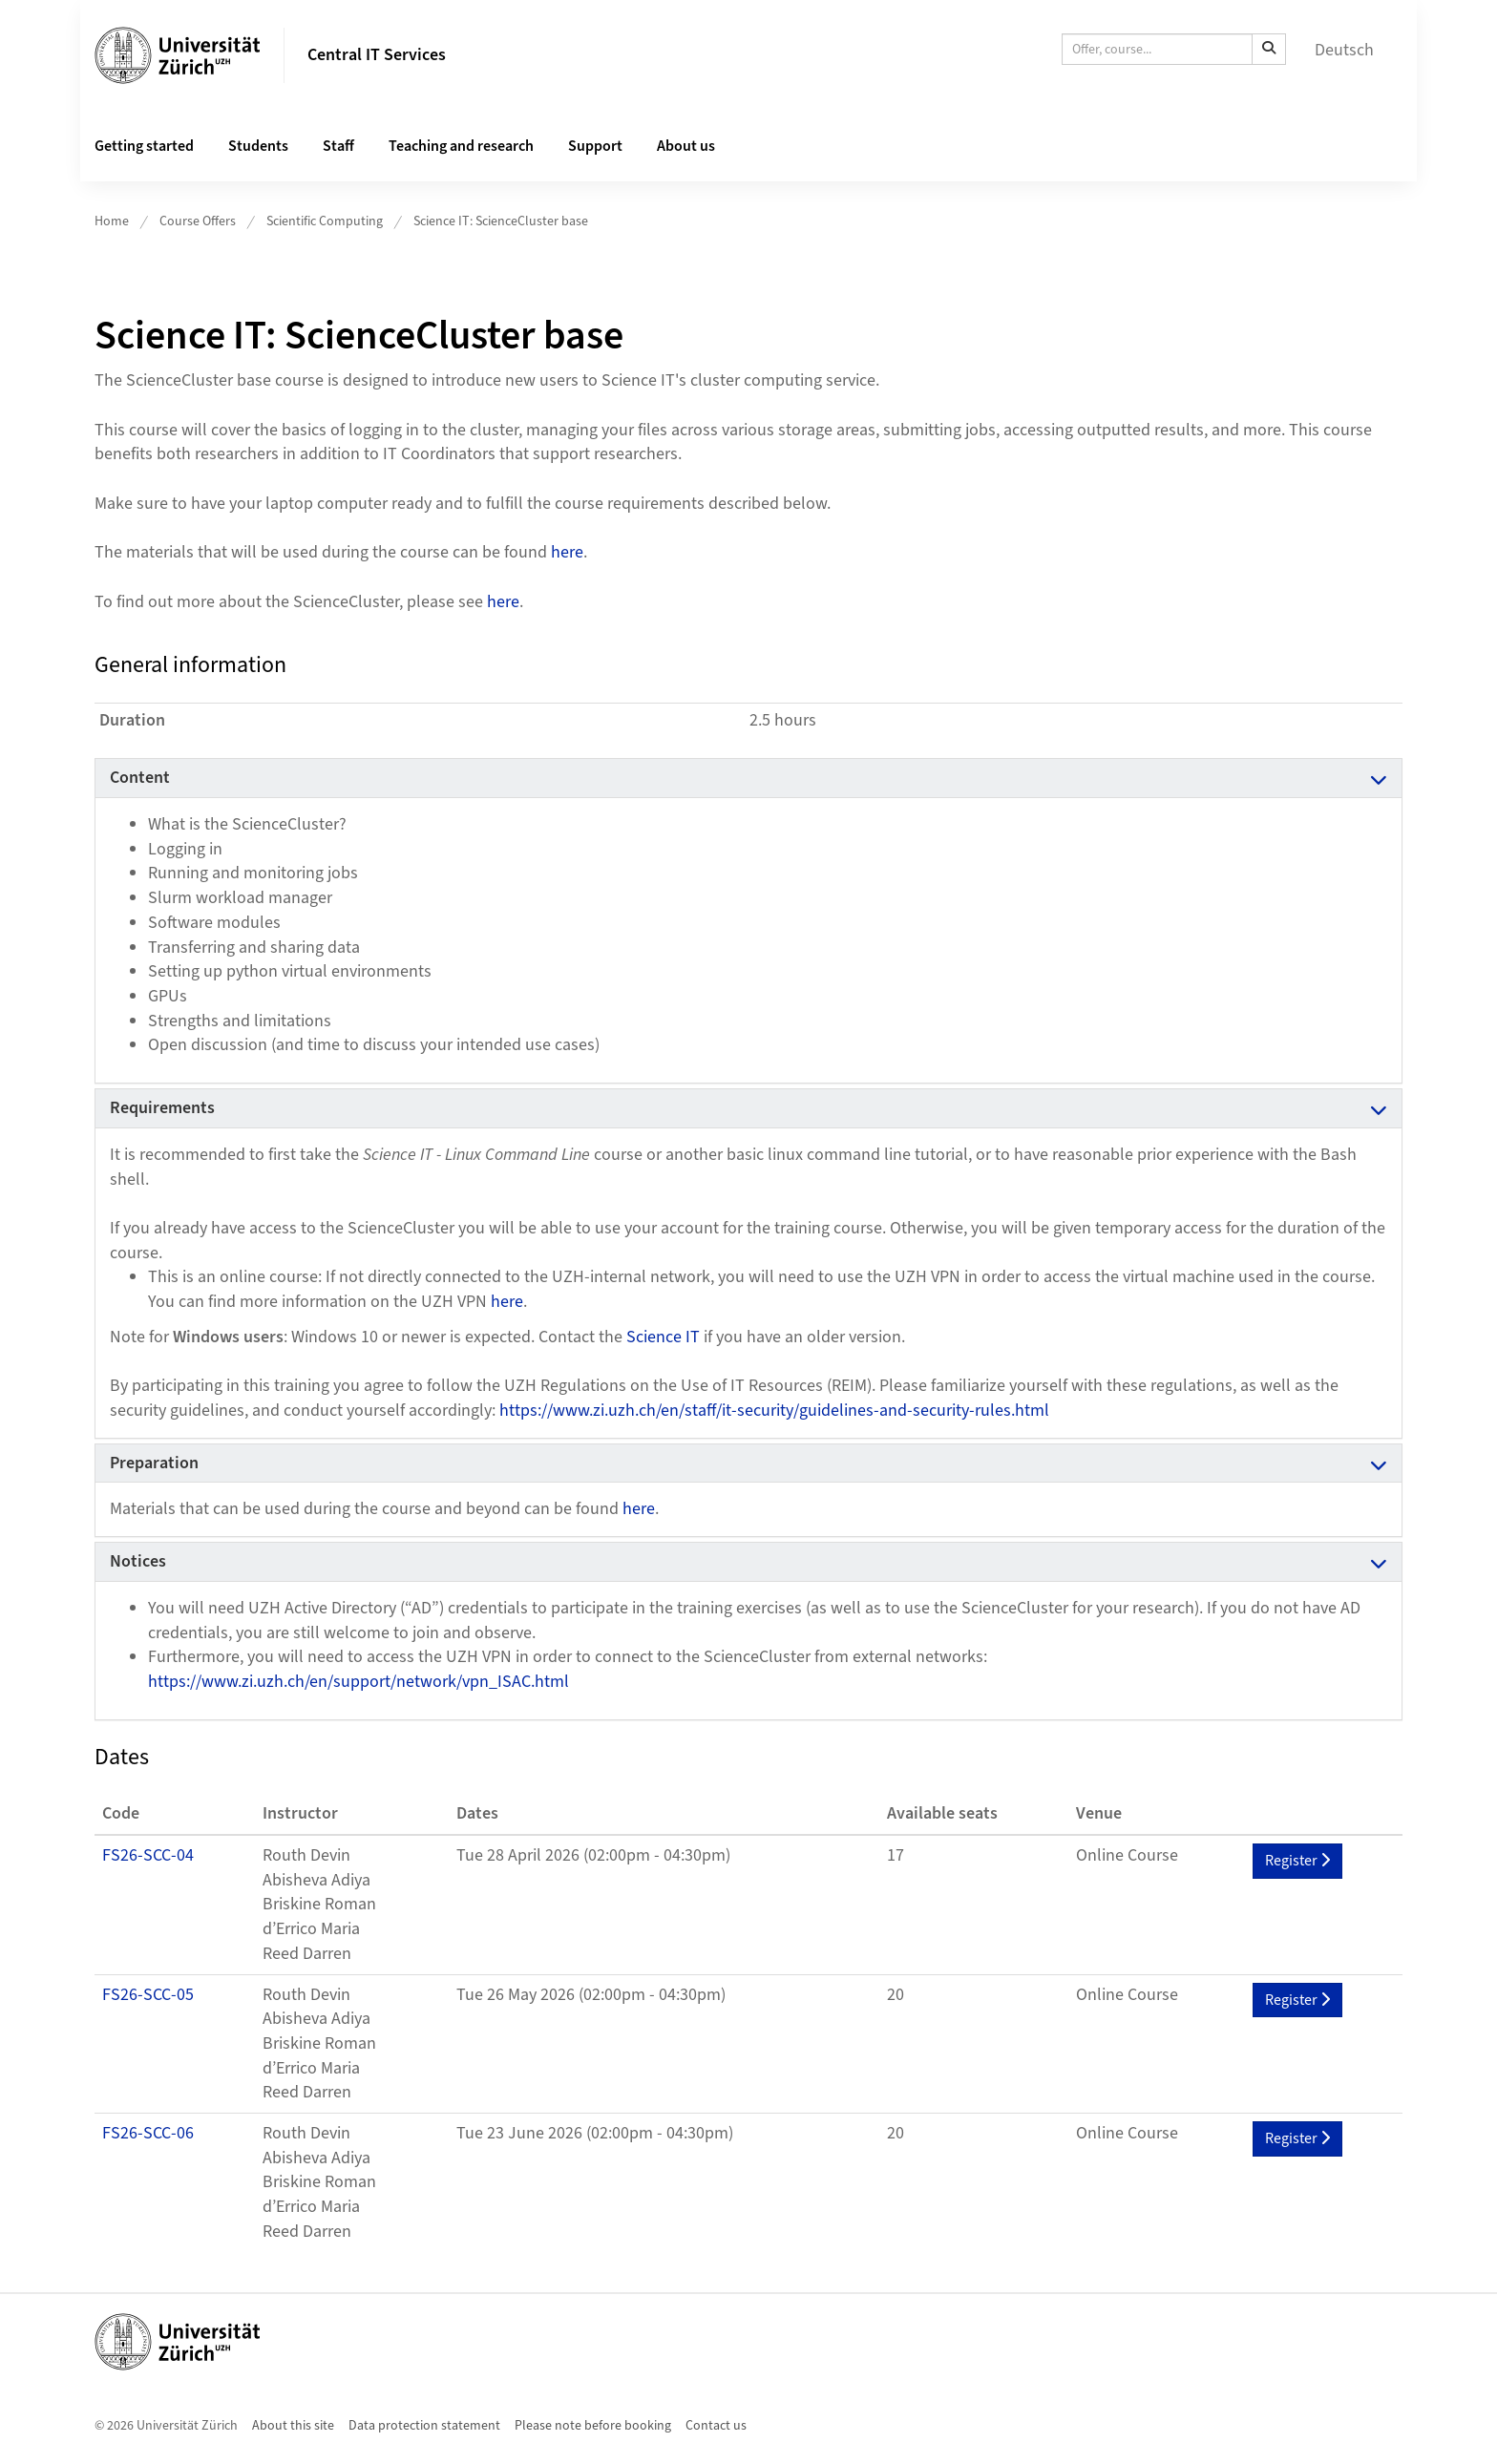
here (567, 552)
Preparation (154, 1463)
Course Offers (197, 221)
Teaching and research (461, 146)
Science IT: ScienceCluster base (500, 221)
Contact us (716, 2425)
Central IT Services (376, 55)
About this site (293, 2425)
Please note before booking (593, 2425)
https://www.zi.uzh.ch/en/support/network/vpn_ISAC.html (358, 1682)
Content (140, 778)
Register (1297, 1860)
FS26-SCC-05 (148, 1995)
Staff (338, 146)
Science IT (663, 1337)
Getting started (144, 146)
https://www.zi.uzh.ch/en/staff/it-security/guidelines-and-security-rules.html (774, 1410)
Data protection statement (424, 2425)
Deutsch (1344, 50)
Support (595, 146)
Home (112, 221)
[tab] (748, 778)
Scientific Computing (324, 221)
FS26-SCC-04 (148, 1855)
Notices (138, 1561)
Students (258, 146)
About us (686, 146)
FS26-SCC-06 (148, 2133)
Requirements (162, 1108)
